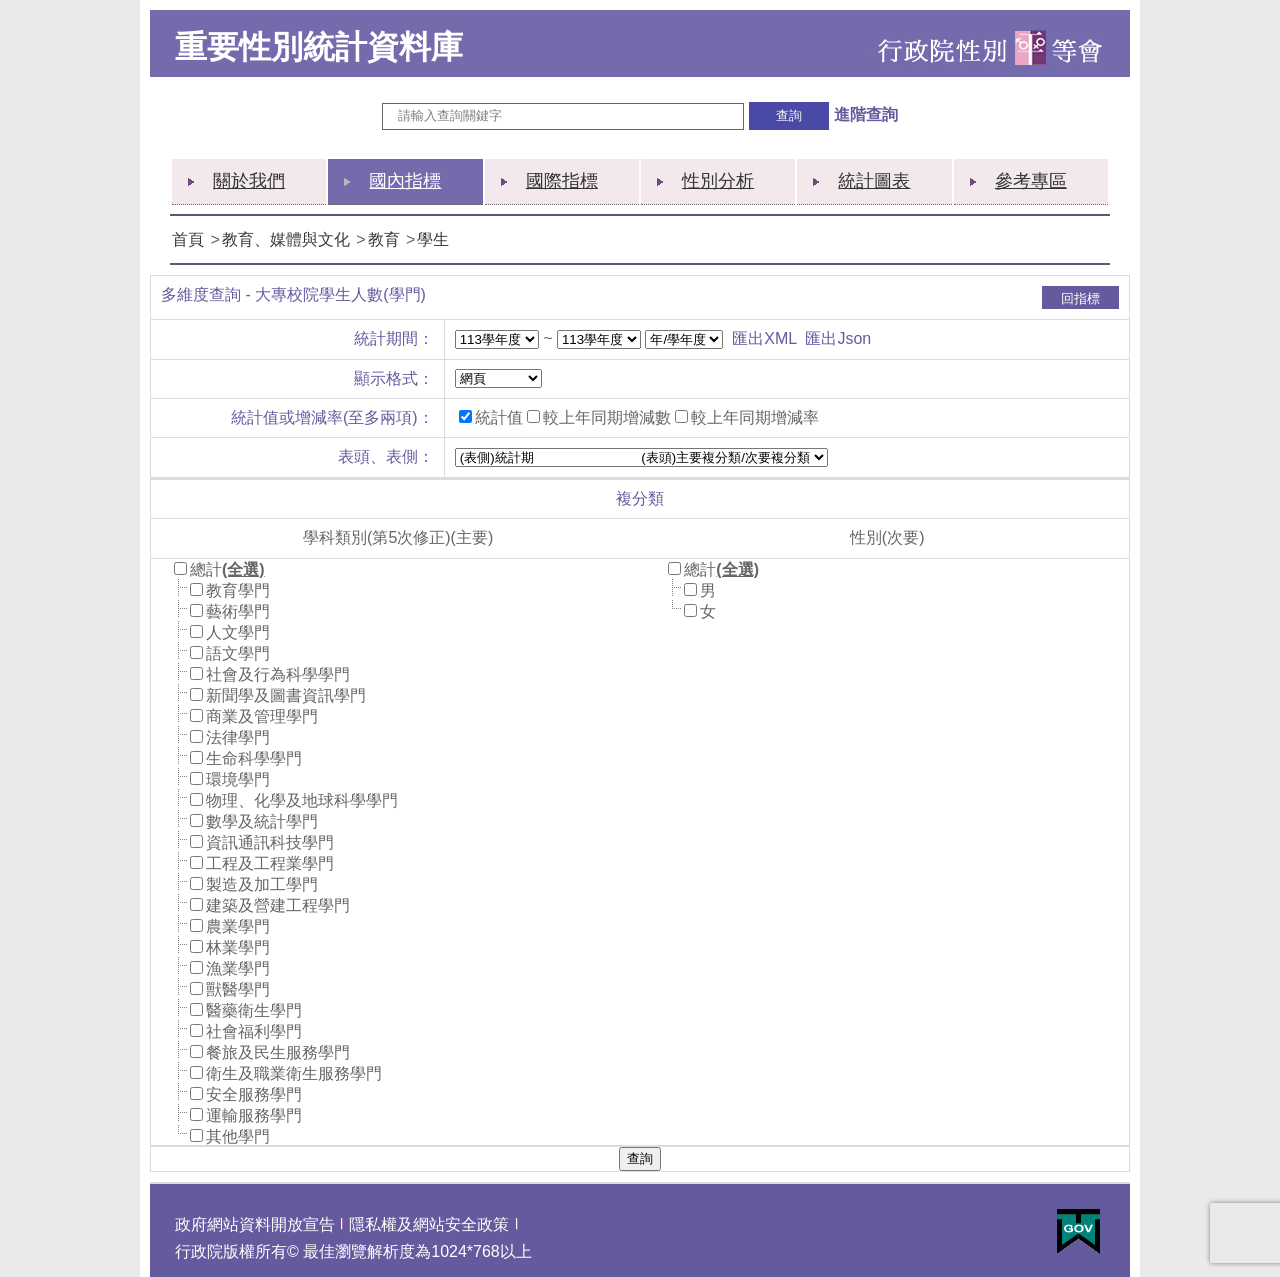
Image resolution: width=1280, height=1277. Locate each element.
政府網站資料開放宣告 (255, 1224)
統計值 (499, 417)
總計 (206, 569)
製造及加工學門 (262, 884)
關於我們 (249, 181)
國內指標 (405, 181)
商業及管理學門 (262, 716)
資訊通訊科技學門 (270, 842)
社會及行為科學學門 (278, 674)
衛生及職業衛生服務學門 (294, 1073)
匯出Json (838, 338)
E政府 (1078, 1231)
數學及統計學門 (262, 821)
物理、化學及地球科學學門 (302, 800)
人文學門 (238, 632)
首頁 (188, 239)
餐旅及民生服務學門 (278, 1052)
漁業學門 (238, 968)
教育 (384, 239)
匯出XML (764, 338)
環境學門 (238, 779)
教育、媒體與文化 (286, 239)
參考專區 (1031, 181)
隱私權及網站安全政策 (429, 1224)
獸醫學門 (238, 989)
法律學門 (238, 737)
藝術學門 (238, 611)
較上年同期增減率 (755, 417)
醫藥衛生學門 (254, 1010)
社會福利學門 (254, 1031)
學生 (433, 239)
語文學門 (238, 653)
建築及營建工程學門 (278, 905)
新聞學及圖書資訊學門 (286, 695)
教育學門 (238, 590)
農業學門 (238, 926)
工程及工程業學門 (270, 863)
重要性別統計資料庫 (319, 47)
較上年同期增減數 (607, 417)
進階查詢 (866, 114)
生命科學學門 (254, 758)
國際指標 (562, 181)
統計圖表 (874, 181)
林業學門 (238, 947)
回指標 (1080, 298)
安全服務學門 (254, 1094)
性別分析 (718, 181)
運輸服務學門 (254, 1115)
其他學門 (238, 1136)
